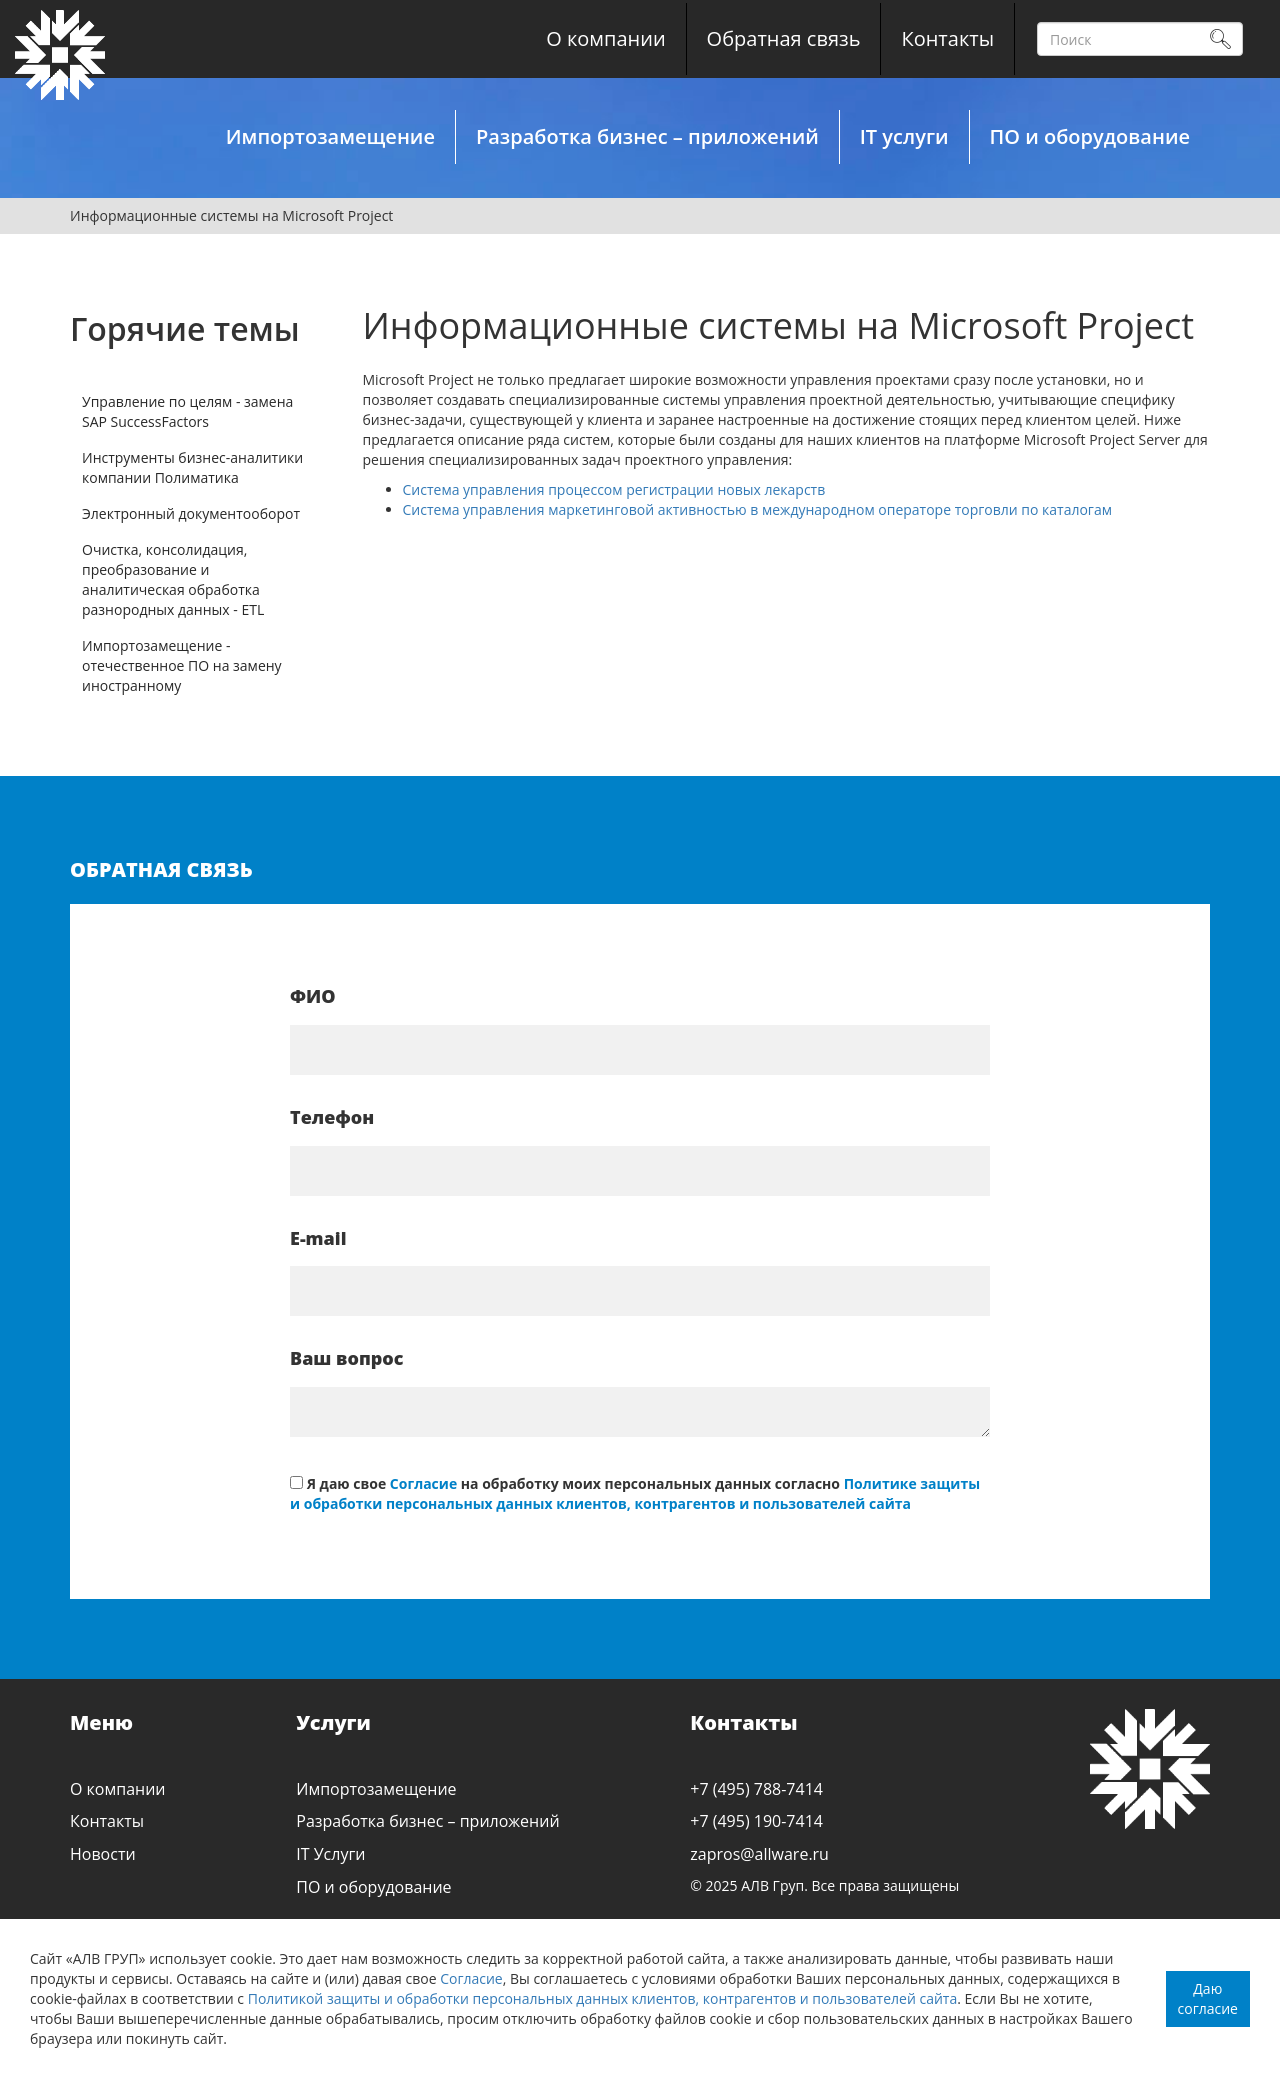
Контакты (947, 38)
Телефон (332, 1117)
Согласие (471, 1978)
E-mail (318, 1238)
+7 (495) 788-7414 (756, 1789)
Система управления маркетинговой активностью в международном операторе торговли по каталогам (757, 509)
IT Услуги (330, 1854)
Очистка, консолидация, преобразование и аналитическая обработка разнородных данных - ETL (173, 579)
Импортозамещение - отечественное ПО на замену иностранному (182, 665)
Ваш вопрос (346, 1358)
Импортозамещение (330, 136)
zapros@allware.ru (759, 1854)
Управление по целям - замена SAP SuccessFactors (187, 411)
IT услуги (904, 136)
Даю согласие (1208, 1998)
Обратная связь (784, 38)
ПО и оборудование (1090, 136)
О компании (605, 38)
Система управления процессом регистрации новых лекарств (614, 489)
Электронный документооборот (191, 513)
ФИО (313, 996)
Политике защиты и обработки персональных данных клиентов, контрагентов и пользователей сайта (635, 1493)
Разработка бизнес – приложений (647, 136)
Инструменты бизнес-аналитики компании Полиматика (192, 467)
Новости (103, 1854)
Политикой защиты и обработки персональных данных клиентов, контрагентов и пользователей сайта (603, 1998)
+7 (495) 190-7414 (756, 1821)
